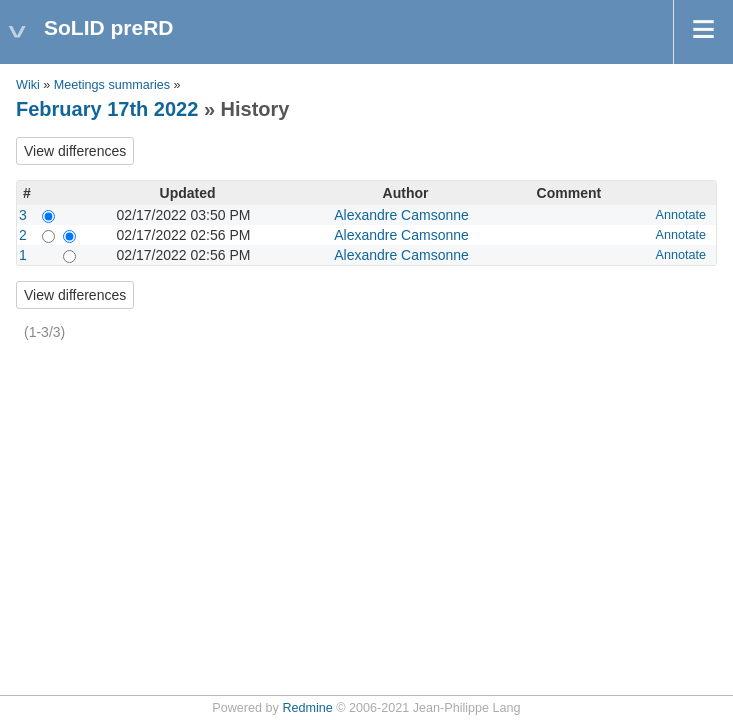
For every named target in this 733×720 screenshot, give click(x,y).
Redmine (307, 708)
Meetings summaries (112, 85)
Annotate (681, 215)
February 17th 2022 (107, 109)
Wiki (28, 85)
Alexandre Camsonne (401, 215)
